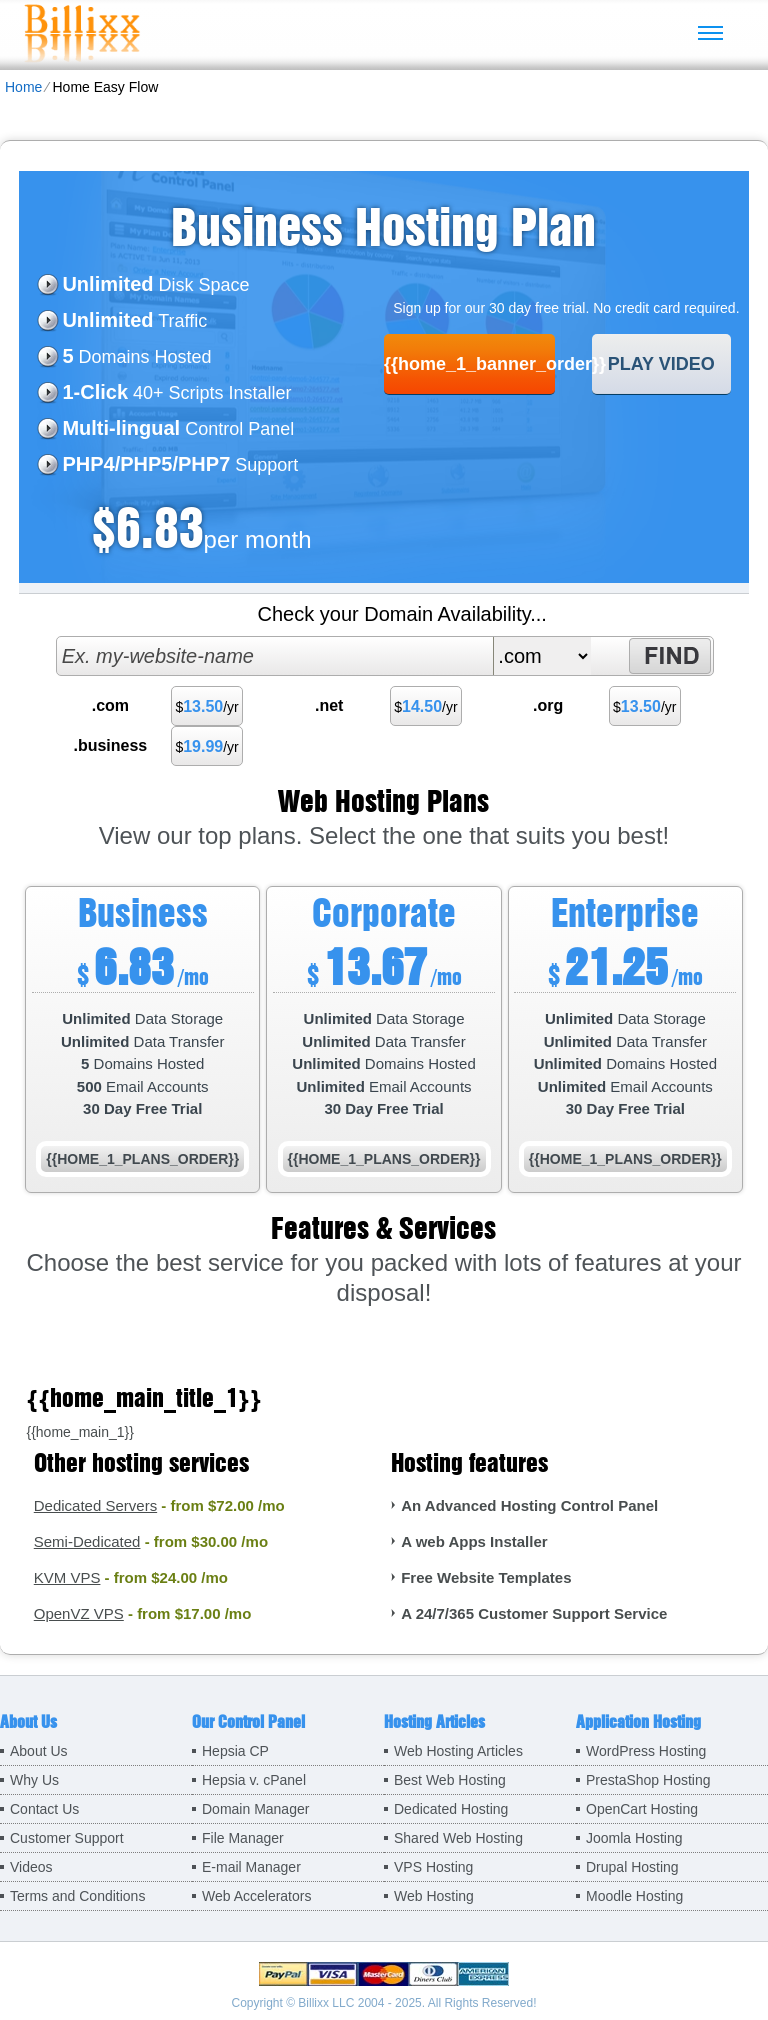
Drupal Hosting (632, 1867)
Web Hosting (434, 1896)
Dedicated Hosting (451, 1809)
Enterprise (625, 912)
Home (23, 87)
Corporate (384, 912)
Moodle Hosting (634, 1896)
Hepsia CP (235, 1751)
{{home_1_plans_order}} (142, 1159)
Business (143, 912)
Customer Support (67, 1838)
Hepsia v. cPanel (254, 1780)
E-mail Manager (251, 1867)
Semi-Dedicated (87, 1541)
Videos (31, 1867)
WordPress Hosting (646, 1751)
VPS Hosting (433, 1867)
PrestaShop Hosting (648, 1780)
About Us (39, 1751)
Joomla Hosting (634, 1838)
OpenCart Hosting (642, 1809)
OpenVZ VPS (79, 1613)
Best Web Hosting (450, 1780)
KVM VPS (67, 1577)
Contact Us (44, 1809)
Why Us (34, 1780)
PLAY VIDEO (661, 364)
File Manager (243, 1838)
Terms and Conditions (77, 1896)
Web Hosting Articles (458, 1751)
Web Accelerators (256, 1896)
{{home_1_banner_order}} (469, 364)
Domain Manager (255, 1809)
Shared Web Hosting (458, 1838)
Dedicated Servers (95, 1505)
